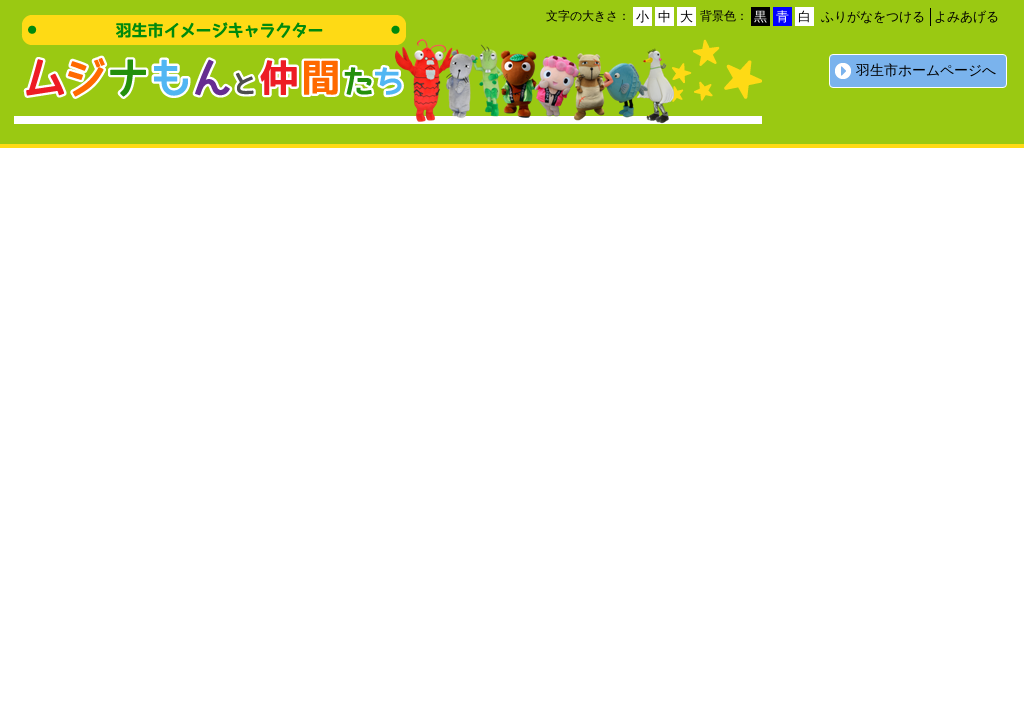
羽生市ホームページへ (926, 70)
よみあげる (966, 16)
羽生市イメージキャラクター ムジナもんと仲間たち (214, 62)
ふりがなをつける (873, 16)
